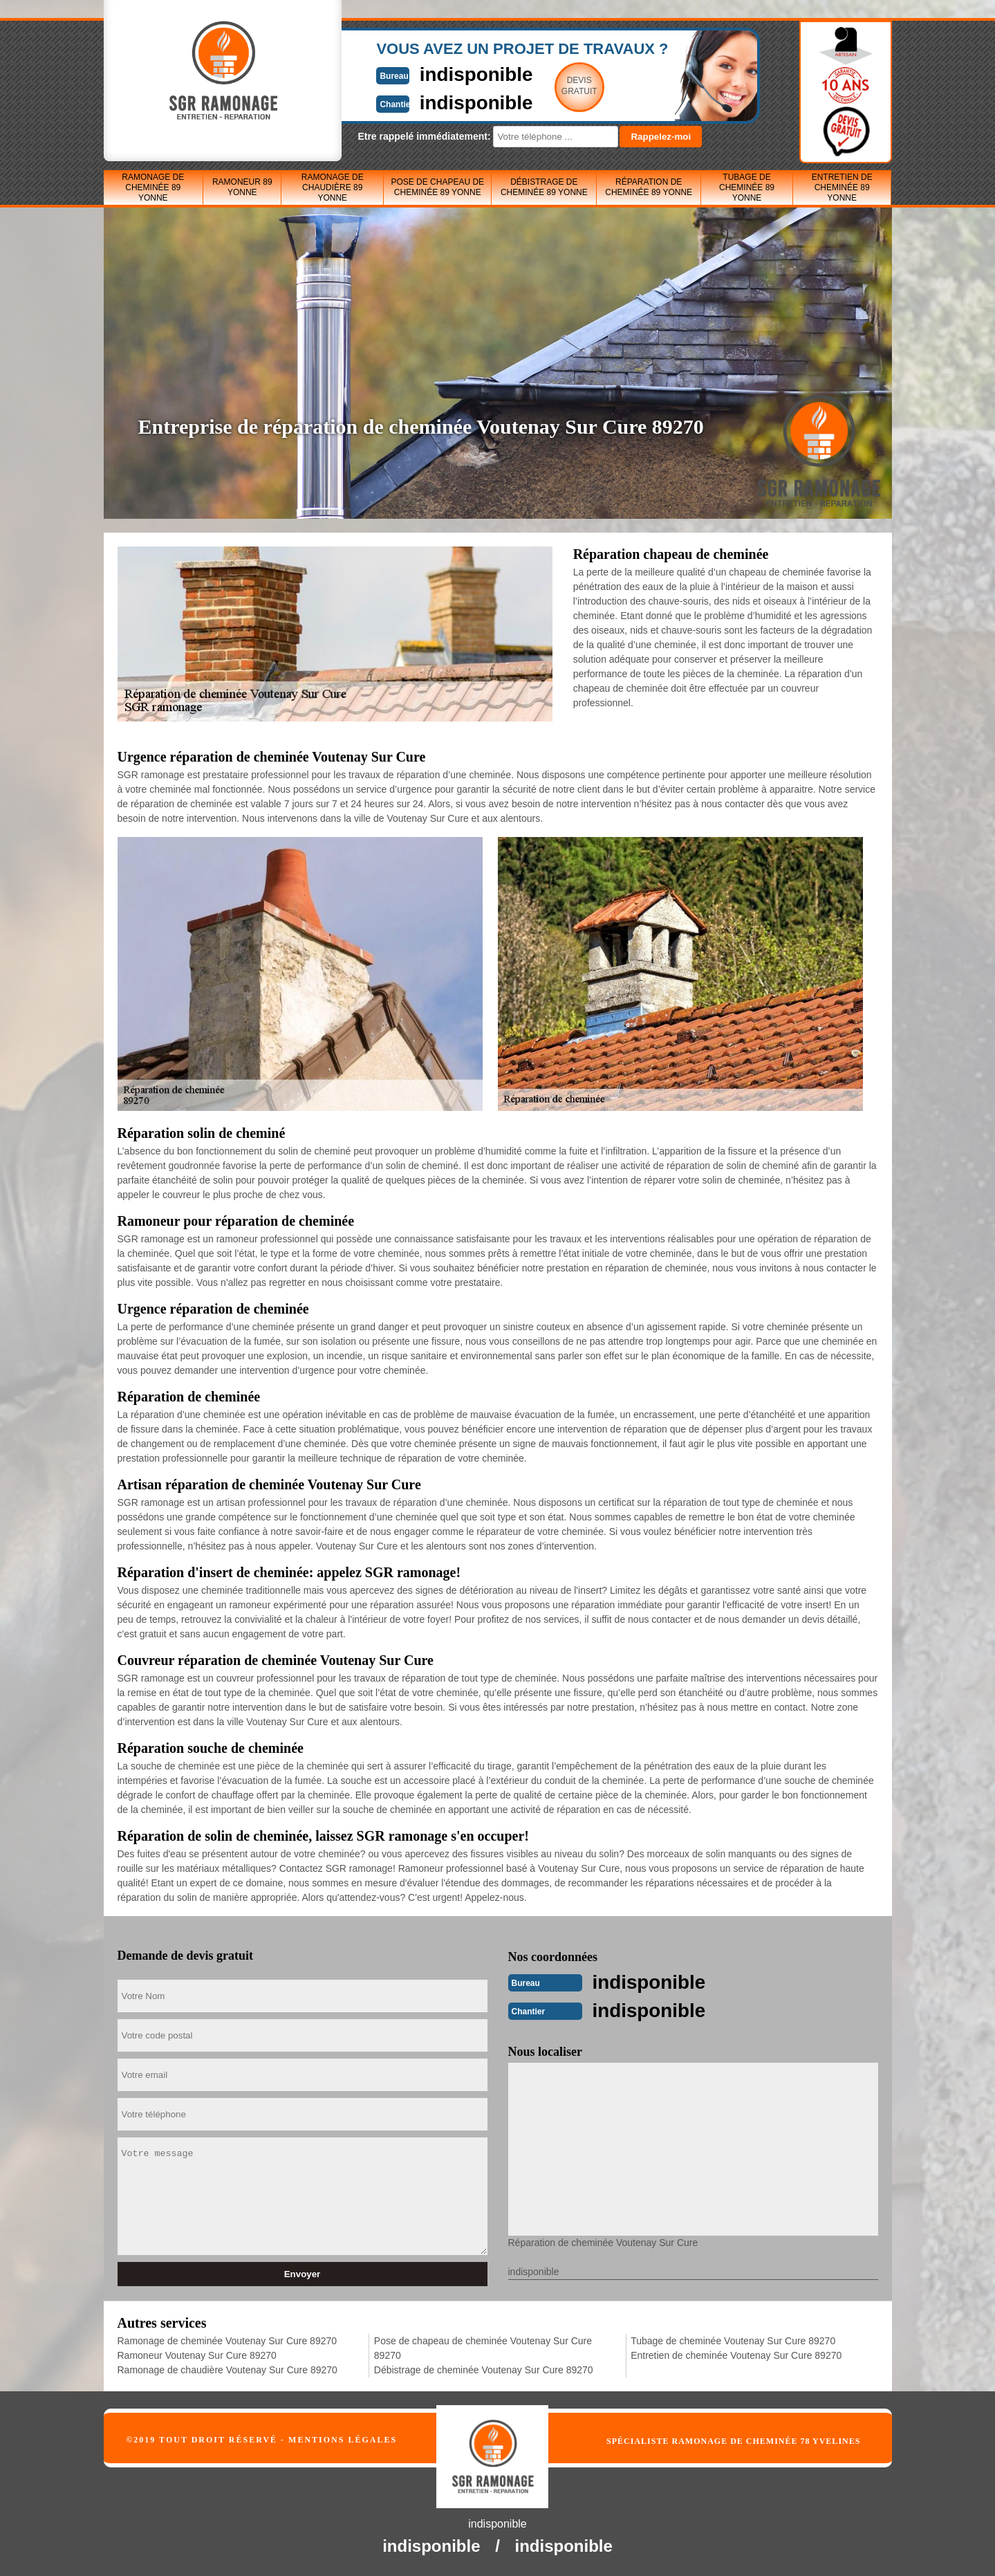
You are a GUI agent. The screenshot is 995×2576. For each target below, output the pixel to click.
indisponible (457, 73)
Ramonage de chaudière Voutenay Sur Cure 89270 (227, 2368)
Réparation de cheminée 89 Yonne (648, 187)
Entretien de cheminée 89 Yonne (842, 187)
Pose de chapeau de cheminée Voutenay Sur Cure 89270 (483, 2346)
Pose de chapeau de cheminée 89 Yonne (437, 187)
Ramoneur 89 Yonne (242, 187)
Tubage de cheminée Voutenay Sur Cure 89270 (733, 2339)
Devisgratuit (562, 85)
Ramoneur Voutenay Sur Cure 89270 (197, 2353)
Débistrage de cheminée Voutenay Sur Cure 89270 (483, 2368)
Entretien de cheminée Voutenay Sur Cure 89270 (736, 2353)
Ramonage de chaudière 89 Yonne (332, 187)
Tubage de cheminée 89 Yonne (746, 187)
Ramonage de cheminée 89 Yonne (153, 187)
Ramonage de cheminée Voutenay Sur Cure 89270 (227, 2339)
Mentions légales (342, 2438)
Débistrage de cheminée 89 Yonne (544, 187)
